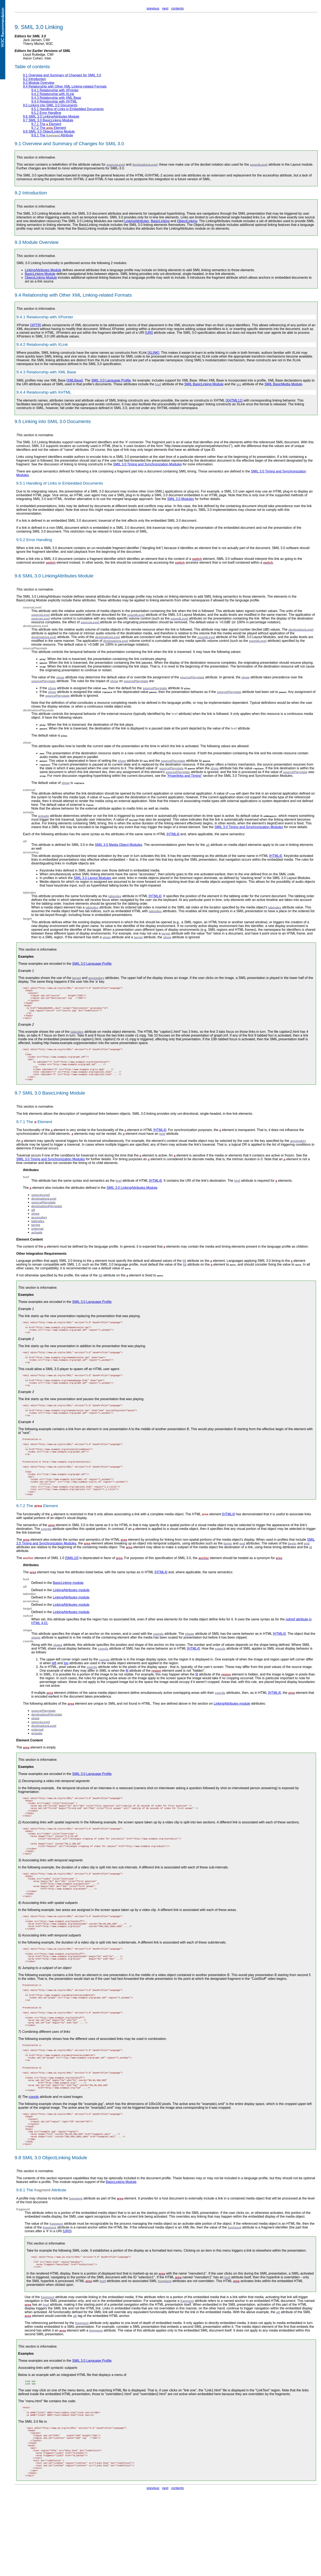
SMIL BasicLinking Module (204, 384)
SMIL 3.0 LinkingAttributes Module (57, 575)
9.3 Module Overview (38, 82)
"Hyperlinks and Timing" (184, 775)
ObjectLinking (187, 221)
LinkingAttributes (136, 221)
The (30, 1132)
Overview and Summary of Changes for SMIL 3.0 (73, 143)
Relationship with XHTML (48, 392)
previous (153, 8)
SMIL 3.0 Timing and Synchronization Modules (147, 464)
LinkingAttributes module (71, 1619)
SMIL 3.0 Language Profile (111, 380)
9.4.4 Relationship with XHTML (54, 101)
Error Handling (39, 540)
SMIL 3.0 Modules (180, 499)
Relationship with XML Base (51, 372)
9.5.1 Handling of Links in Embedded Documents (67, 109)
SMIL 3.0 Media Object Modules (118, 844)
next (165, 8)
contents (177, 8)
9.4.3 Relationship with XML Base (56, 98)
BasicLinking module (68, 1611)
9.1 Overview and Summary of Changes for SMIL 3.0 (62, 75)
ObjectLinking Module (41, 277)
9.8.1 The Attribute (52, 135)
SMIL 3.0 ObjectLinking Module (54, 2224)
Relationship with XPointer (49, 317)
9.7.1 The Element (46, 124)
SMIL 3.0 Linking (42, 27)
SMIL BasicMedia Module (283, 384)
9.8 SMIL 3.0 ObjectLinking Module (49, 131)
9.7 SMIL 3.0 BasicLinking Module (48, 120)
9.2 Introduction (34, 79)
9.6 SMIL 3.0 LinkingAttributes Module (51, 116)
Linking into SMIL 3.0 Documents (56, 421)
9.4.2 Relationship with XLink (52, 94)
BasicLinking (160, 221)
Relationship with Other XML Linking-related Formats (77, 295)
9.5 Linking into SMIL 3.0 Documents (50, 105)
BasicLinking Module (40, 274)
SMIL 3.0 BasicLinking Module (53, 1103)
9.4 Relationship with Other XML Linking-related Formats (65, 86)
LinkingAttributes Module (43, 270)
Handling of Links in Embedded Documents (64, 483)
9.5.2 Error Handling (46, 113)
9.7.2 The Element (48, 128)
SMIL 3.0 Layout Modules (92, 878)
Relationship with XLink (47, 344)
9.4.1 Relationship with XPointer (55, 90)
